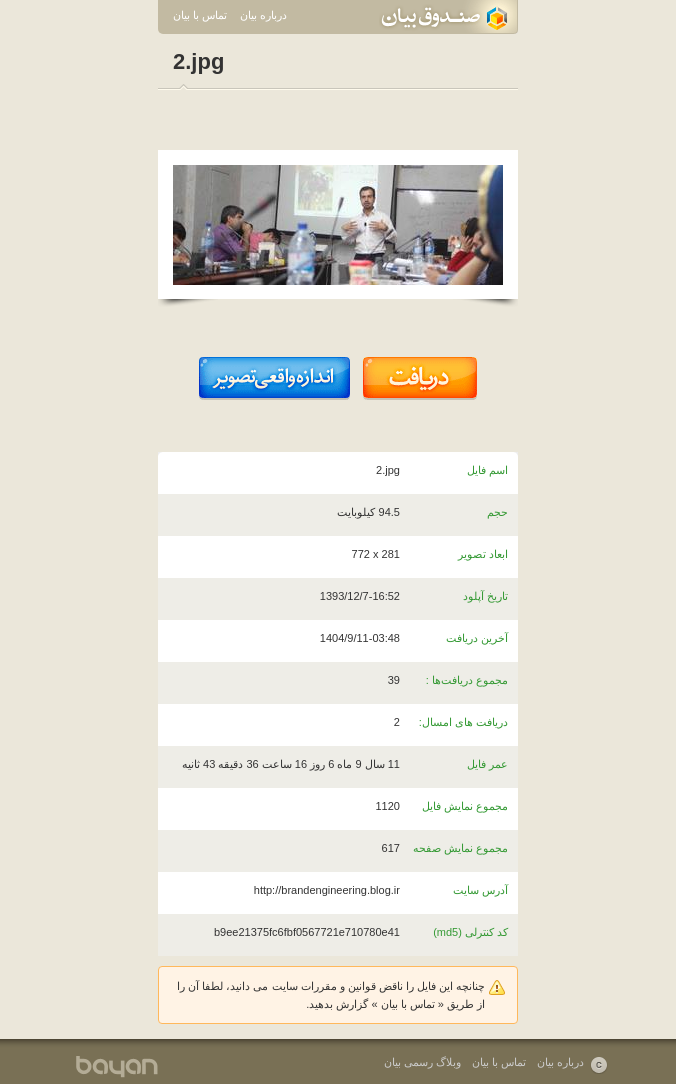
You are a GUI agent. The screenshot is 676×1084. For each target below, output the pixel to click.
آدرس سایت (480, 890)
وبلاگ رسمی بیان (422, 1062)
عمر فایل (487, 764)
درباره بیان (263, 15)
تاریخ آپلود (485, 596)
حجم (497, 512)
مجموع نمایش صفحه (460, 848)
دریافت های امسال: (463, 722)
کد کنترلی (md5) (470, 932)
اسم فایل (487, 470)
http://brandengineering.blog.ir (327, 890)
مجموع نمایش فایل (465, 806)
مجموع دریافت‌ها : (467, 680)
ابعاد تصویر (483, 554)
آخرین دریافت (477, 638)
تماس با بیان (200, 15)
